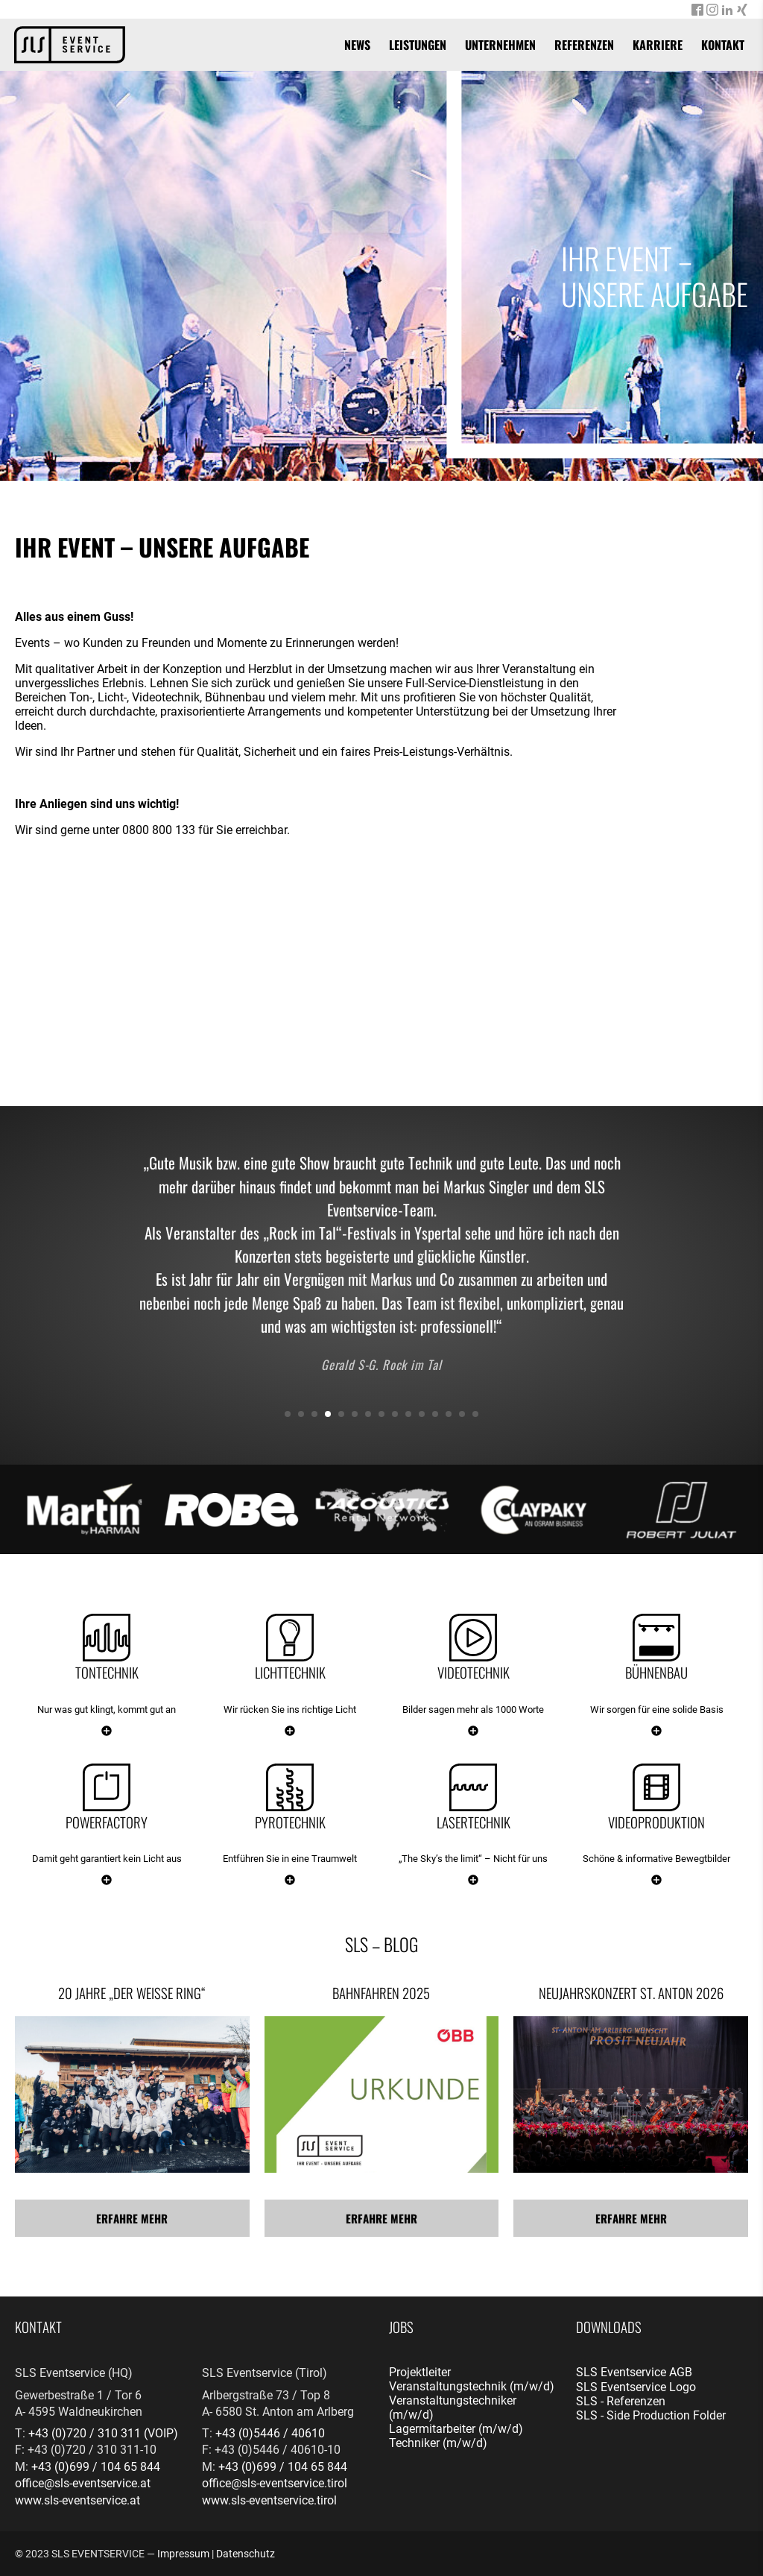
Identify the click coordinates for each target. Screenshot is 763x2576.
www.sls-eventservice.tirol (269, 2500)
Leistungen (417, 45)
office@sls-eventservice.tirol (274, 2483)
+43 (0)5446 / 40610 (270, 2433)
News (357, 45)
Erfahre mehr (132, 2218)
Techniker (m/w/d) (438, 2443)
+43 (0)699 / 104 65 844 (95, 2467)
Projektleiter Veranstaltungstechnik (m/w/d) (471, 2379)
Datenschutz (245, 2554)
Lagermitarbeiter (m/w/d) (456, 2429)
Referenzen (584, 45)
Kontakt (722, 45)
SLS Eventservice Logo (636, 2387)
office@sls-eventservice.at (83, 2483)
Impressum (183, 2554)
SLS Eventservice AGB (634, 2372)
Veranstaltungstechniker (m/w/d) (452, 2407)
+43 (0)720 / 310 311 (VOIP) (103, 2433)
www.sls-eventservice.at (77, 2500)
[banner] (69, 44)
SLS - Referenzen (620, 2401)
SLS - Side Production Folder (651, 2415)
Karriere (658, 45)
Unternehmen (500, 45)
